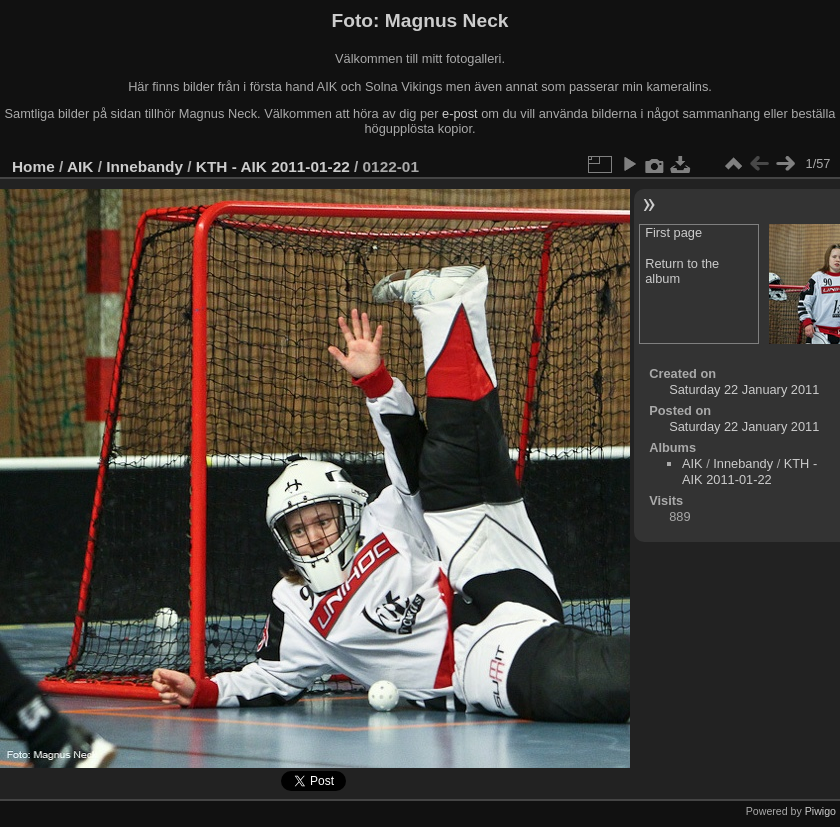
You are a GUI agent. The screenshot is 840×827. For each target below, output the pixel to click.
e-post (460, 113)
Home (33, 166)
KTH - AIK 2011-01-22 (273, 166)
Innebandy (144, 166)
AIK (80, 166)
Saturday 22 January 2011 (744, 389)
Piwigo (820, 811)
